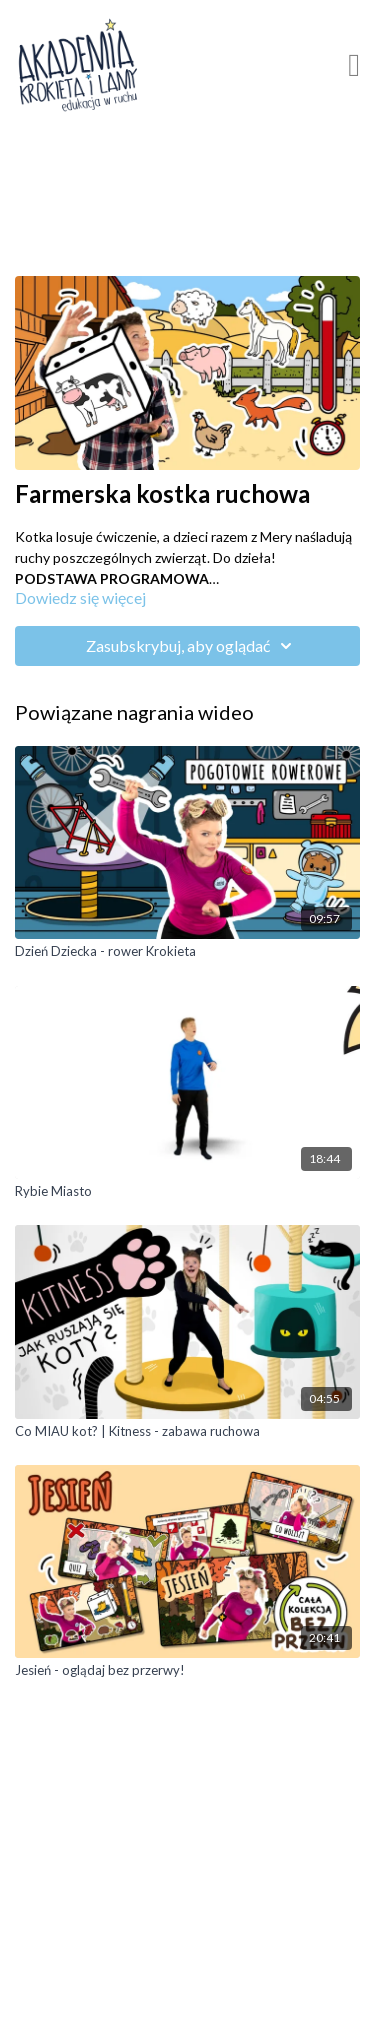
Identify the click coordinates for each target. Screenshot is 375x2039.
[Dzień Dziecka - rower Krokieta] (187, 952)
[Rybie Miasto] (187, 1192)
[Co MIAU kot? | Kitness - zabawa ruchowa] (187, 1432)
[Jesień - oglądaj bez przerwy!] (187, 1671)
